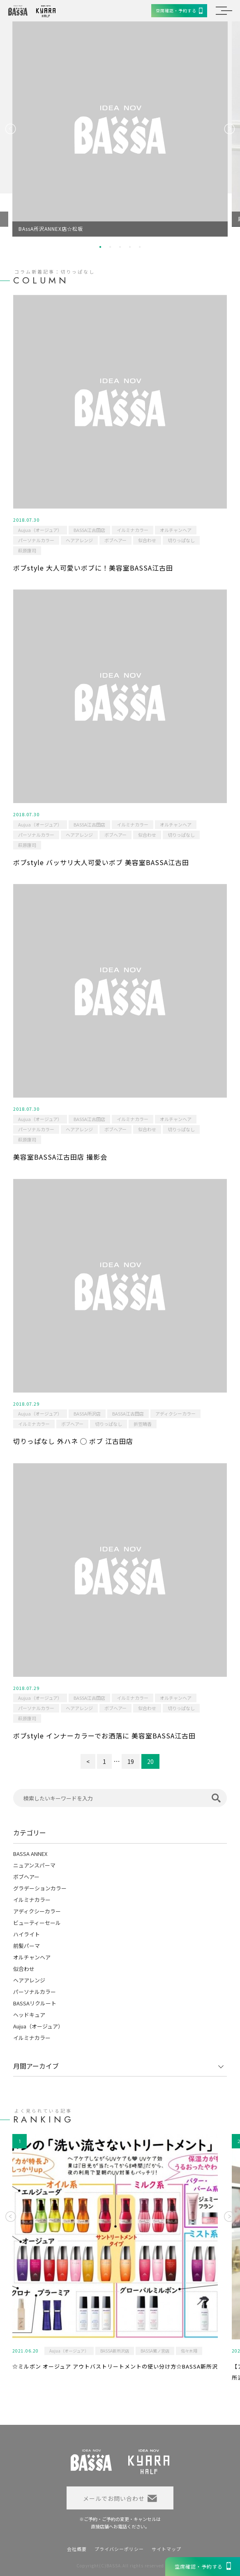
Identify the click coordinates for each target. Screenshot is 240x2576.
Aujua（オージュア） (40, 530)
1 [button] (100, 247)
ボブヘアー (115, 540)
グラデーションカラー (40, 1888)
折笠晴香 (143, 1423)
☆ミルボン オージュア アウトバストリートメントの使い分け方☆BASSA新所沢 (115, 2366)
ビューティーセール (37, 1923)
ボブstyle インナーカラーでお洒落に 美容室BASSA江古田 (104, 1735)
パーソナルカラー (36, 540)
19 (130, 1761)
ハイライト (26, 1934)
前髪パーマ (26, 1946)
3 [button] (120, 247)
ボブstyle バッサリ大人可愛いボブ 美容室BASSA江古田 (101, 862)
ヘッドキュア (29, 2015)
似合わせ (147, 540)
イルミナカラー (132, 530)
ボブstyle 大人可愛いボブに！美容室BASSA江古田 (93, 568)
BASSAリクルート (34, 2003)
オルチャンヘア (176, 530)
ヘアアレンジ (79, 540)
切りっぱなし (181, 540)
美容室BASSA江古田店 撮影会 (60, 1157)
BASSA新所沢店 (114, 2351)
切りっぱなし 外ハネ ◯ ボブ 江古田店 (73, 1441)
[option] (120, 129)
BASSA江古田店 (89, 530)
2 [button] (110, 247)
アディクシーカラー (175, 1413)
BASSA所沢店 (87, 1413)
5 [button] (140, 247)
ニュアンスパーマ (34, 1865)
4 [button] (130, 247)
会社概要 (77, 2549)
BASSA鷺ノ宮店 (155, 2351)
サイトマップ (166, 2549)
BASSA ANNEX (30, 1854)
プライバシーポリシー (119, 2549)
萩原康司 (27, 550)
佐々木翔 (189, 2351)
